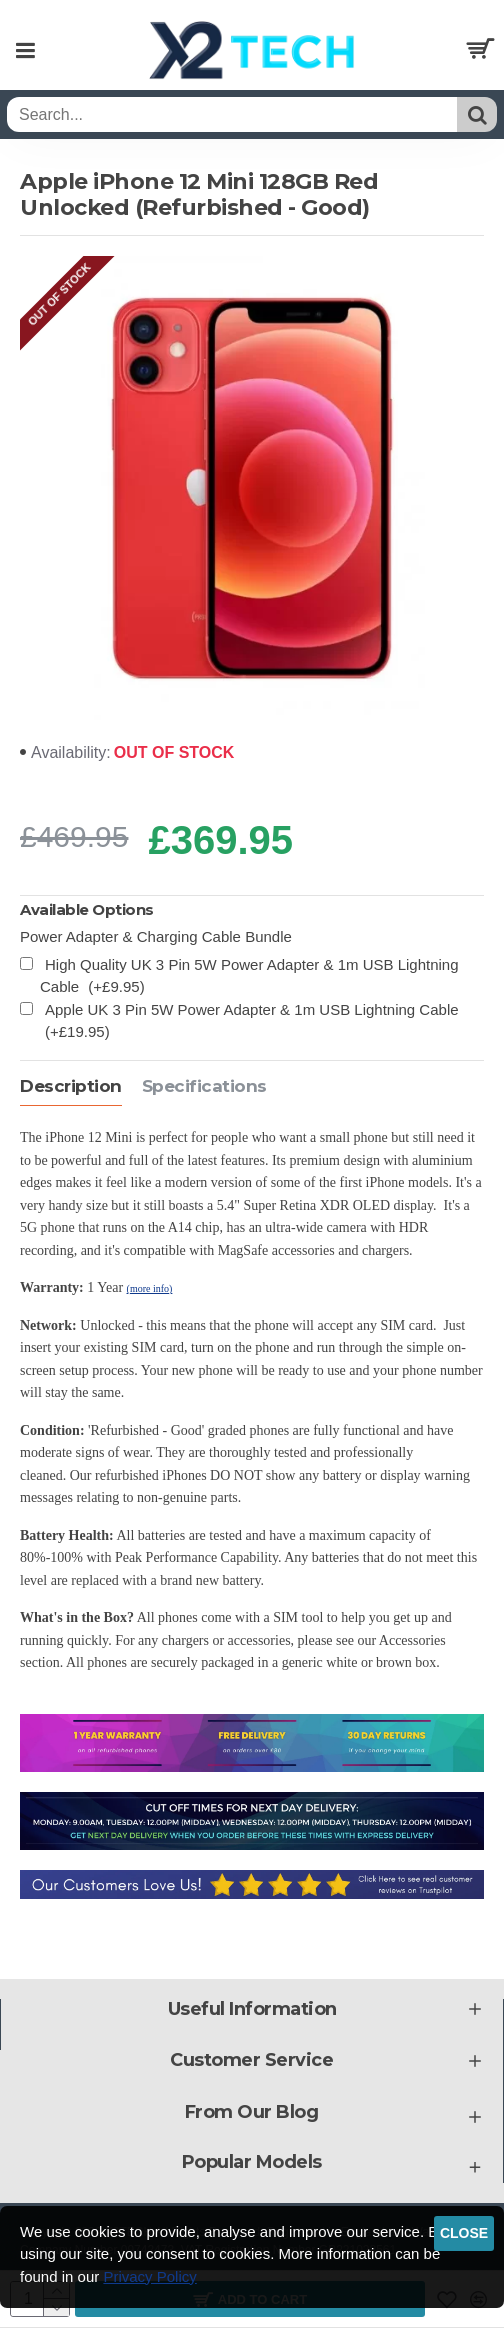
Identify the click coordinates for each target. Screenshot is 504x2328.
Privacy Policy (149, 2276)
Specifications (204, 1086)
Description (71, 1086)
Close (464, 2233)
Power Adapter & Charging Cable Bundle (156, 936)
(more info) (150, 1288)
